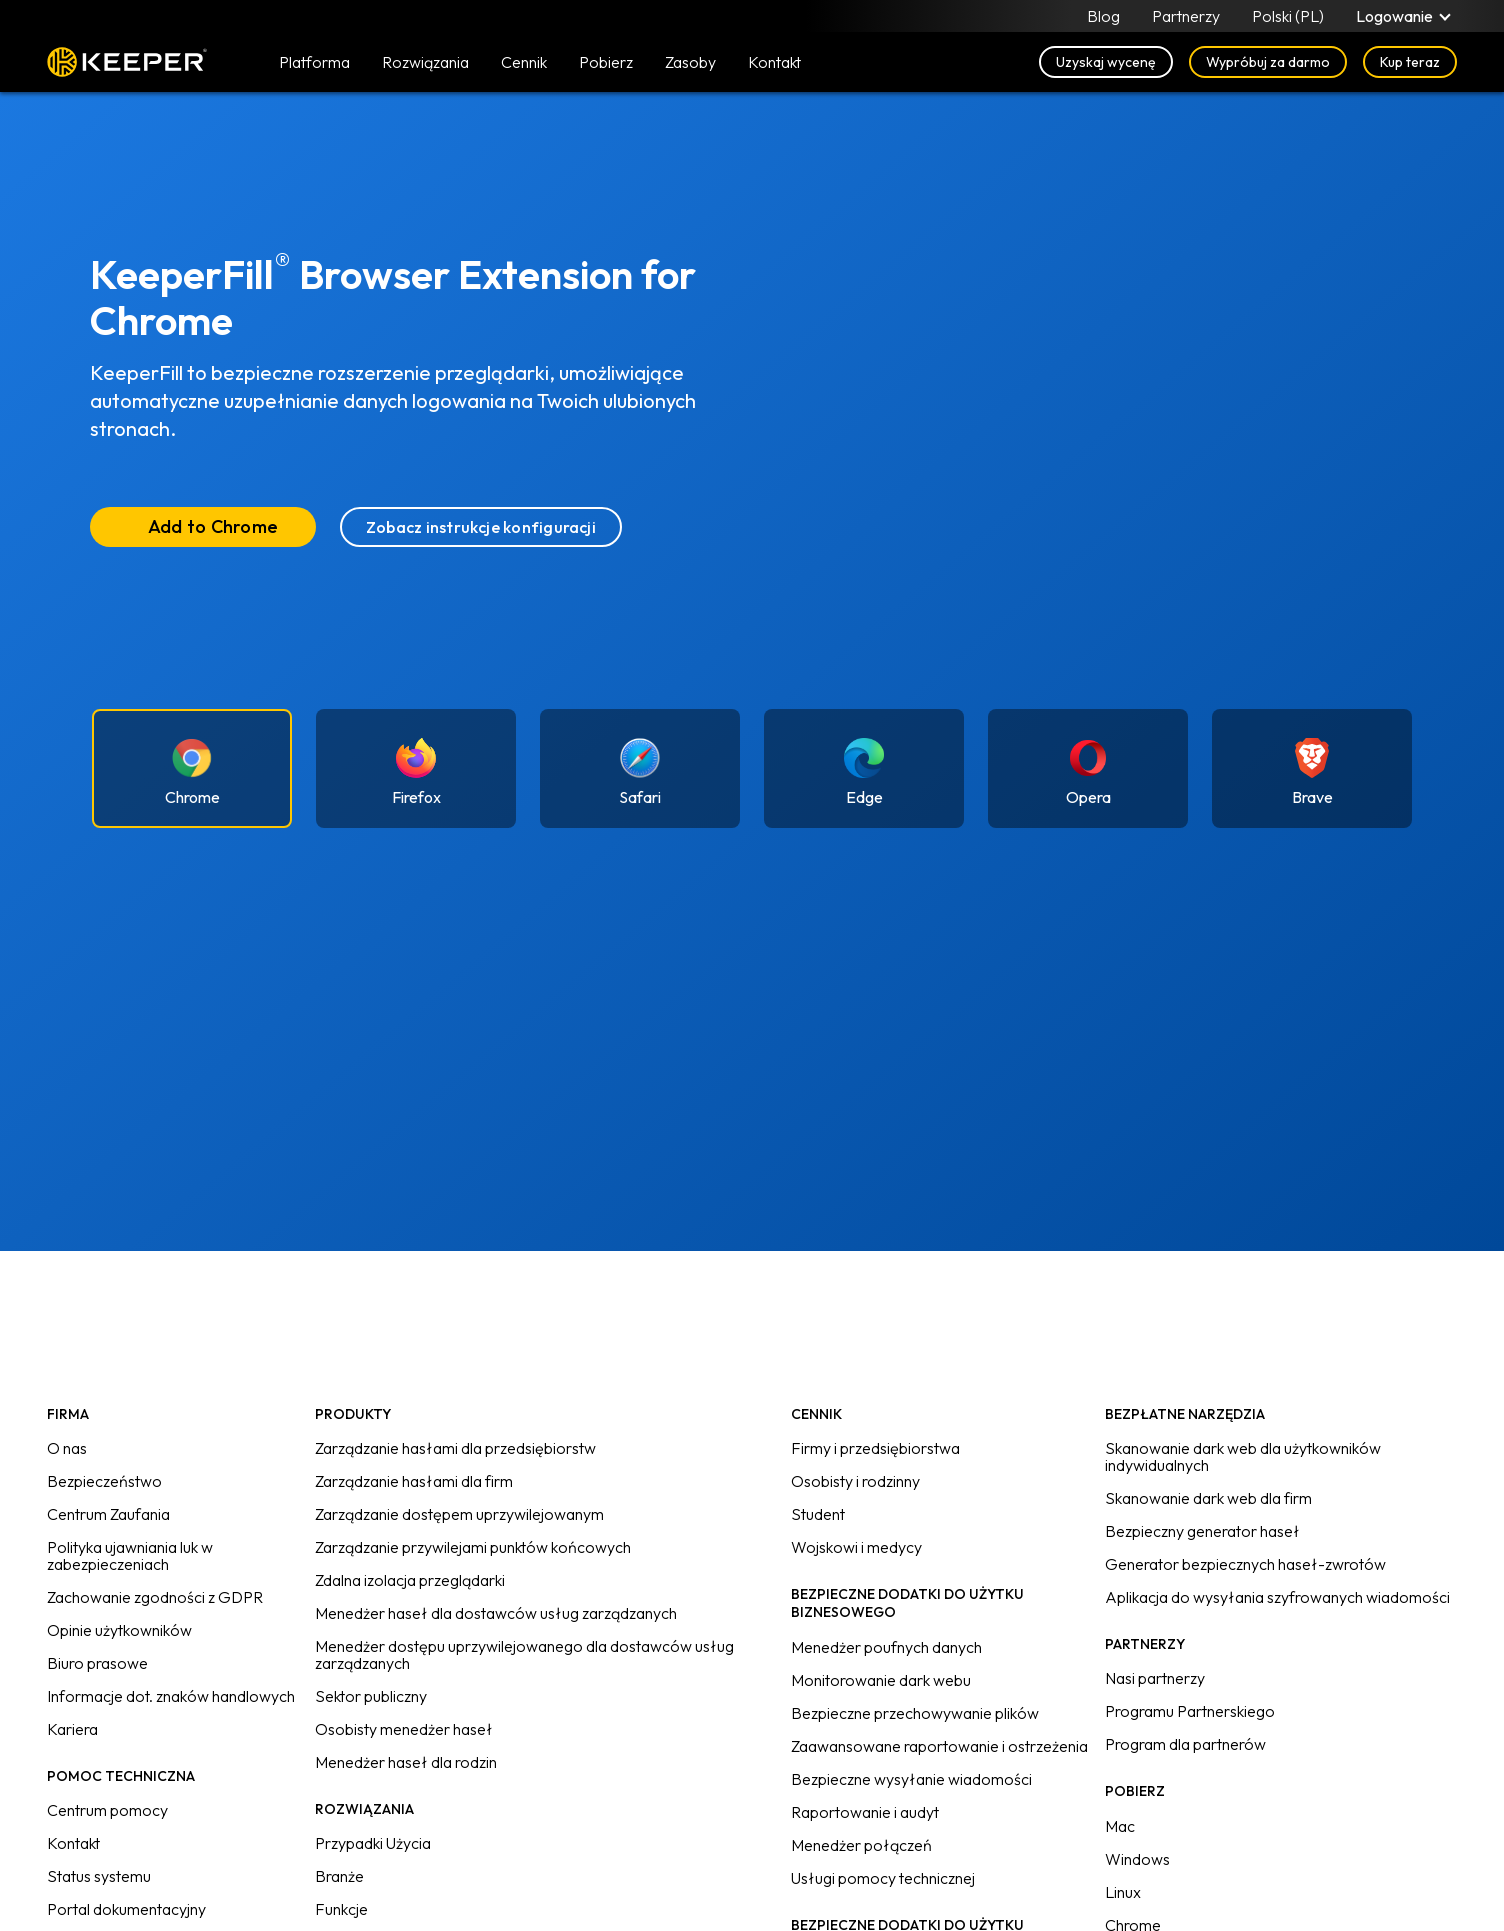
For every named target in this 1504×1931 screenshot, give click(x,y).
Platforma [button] (314, 62)
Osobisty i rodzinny (855, 1481)
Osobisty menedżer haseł (404, 1729)
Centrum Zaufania (108, 1514)
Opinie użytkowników (119, 1630)
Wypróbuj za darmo (1268, 62)
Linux (1123, 1892)
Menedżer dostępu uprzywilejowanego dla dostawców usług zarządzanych (524, 1654)
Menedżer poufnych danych (886, 1647)
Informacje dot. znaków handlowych (171, 1696)
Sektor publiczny (371, 1696)
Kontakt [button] (774, 62)
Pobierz (606, 62)
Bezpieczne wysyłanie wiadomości (911, 1779)
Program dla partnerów (1185, 1744)
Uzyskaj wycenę (1106, 62)
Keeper (127, 62)
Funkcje (341, 1909)
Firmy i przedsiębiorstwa (875, 1448)
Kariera (72, 1729)
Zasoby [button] (690, 62)
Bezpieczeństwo (104, 1481)
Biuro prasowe (97, 1663)
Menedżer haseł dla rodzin (406, 1762)
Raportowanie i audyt (865, 1812)
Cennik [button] (524, 62)
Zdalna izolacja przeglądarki (410, 1580)
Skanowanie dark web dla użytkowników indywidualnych (1243, 1456)
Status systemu (99, 1876)
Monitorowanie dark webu (881, 1680)
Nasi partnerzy (1155, 1678)
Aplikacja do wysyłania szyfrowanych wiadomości (1277, 1597)
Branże (339, 1876)
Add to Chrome (213, 526)
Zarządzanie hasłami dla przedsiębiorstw (455, 1448)
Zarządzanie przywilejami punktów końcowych (473, 1547)
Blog (1103, 16)
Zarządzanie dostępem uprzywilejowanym (459, 1514)
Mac (1120, 1826)
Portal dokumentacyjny (126, 1909)
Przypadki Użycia (373, 1843)
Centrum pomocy (107, 1810)
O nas (67, 1448)
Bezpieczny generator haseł (1202, 1531)
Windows (1137, 1859)
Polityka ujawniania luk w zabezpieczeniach (130, 1555)
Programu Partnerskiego (1190, 1711)
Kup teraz (1410, 62)
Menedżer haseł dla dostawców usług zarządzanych (496, 1613)
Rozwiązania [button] (425, 62)
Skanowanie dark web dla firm (1208, 1498)
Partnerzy (1186, 16)
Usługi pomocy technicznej (883, 1878)
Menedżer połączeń (861, 1845)
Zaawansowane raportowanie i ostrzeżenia (939, 1746)
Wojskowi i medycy (856, 1547)
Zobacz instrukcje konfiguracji (481, 527)
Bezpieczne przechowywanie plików (915, 1713)
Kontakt (73, 1843)
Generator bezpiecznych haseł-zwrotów (1245, 1564)
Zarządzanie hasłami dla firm (414, 1481)
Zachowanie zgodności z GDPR (155, 1597)
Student (818, 1514)
